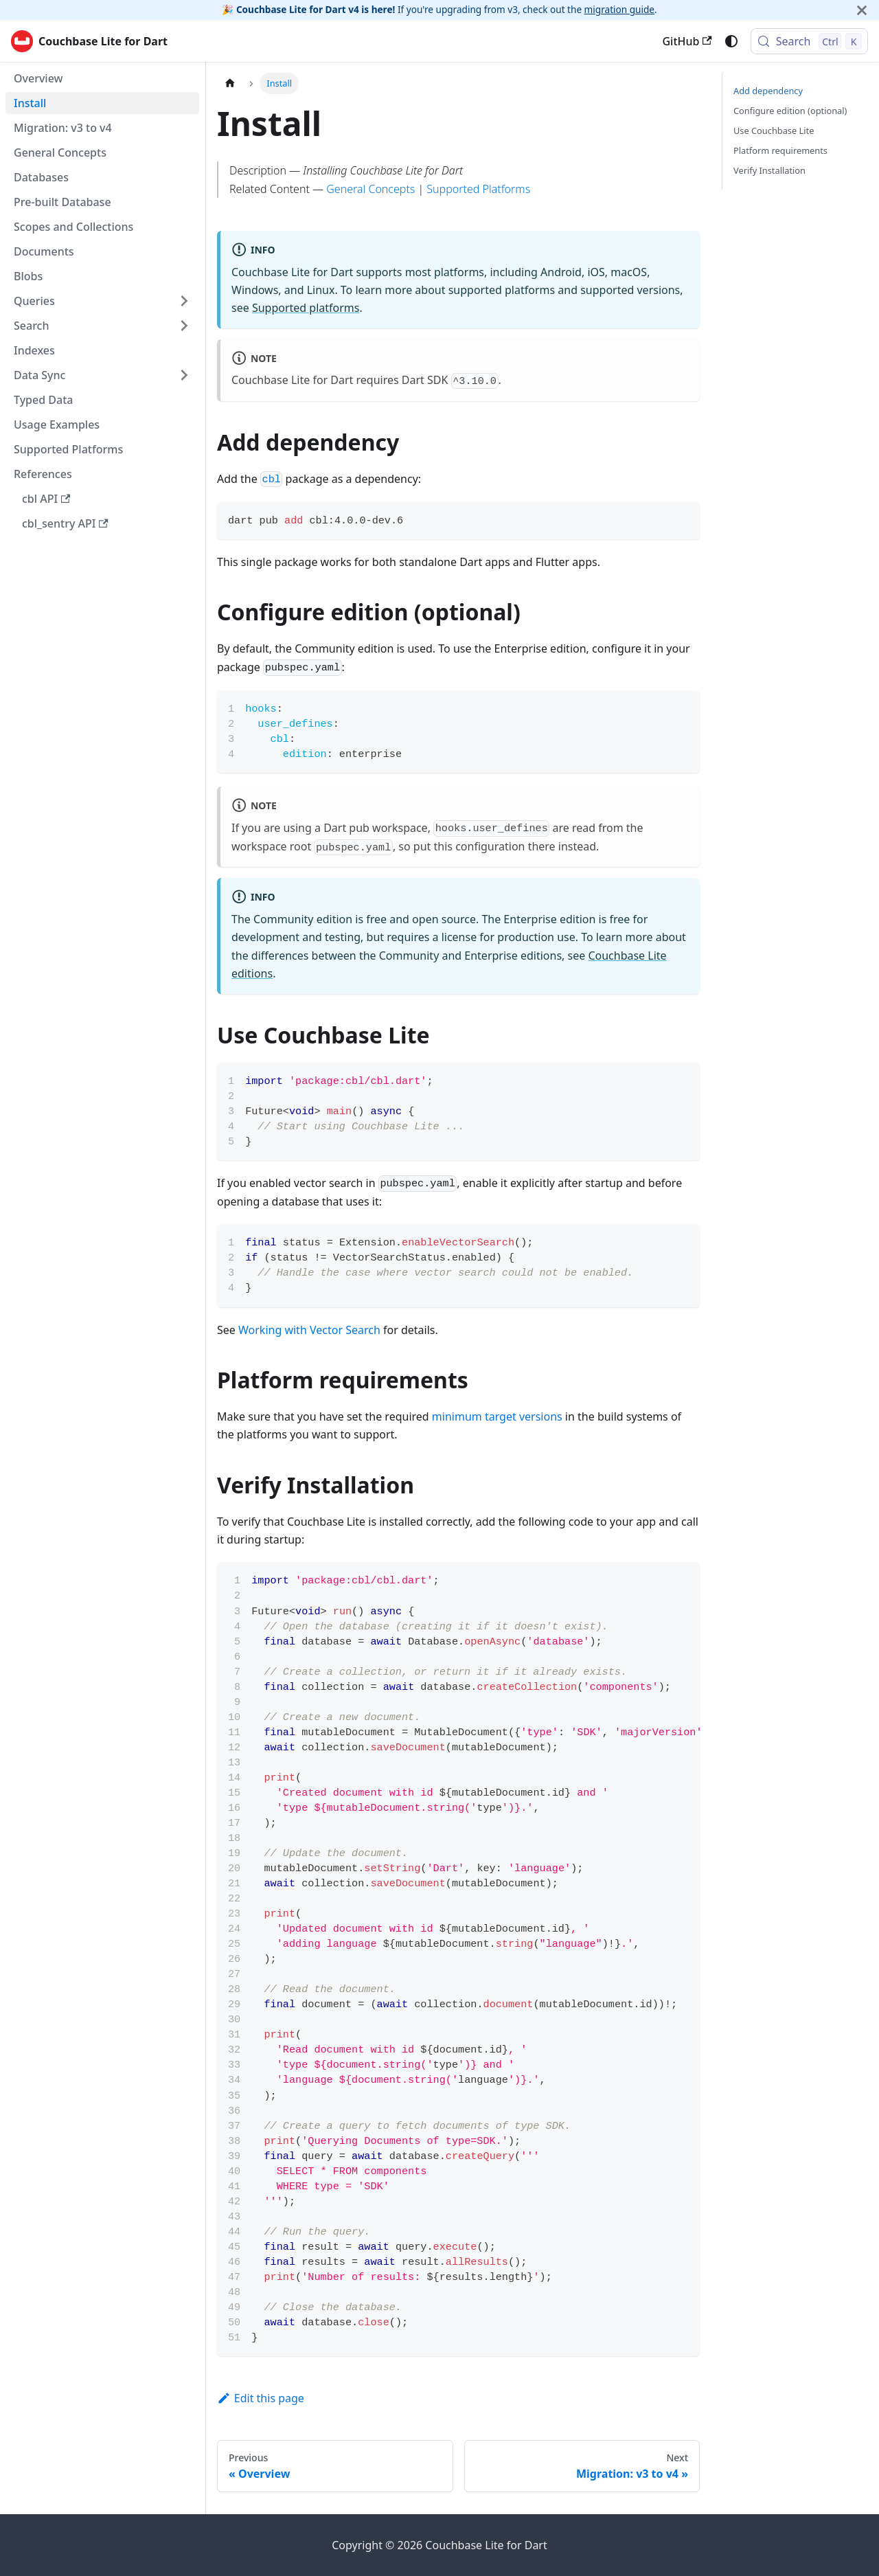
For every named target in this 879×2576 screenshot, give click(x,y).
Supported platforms (306, 307)
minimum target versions (497, 1416)
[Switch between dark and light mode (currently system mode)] (731, 41)
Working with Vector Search (309, 1329)
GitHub (686, 41)
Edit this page (260, 2398)
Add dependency (768, 90)
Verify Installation (769, 170)
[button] (102, 301)
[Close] (862, 10)
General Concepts (370, 188)
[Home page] (230, 83)
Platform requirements (780, 150)
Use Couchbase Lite (773, 130)
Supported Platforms (478, 188)
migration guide (619, 9)
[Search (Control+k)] (809, 41)
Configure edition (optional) (790, 110)
